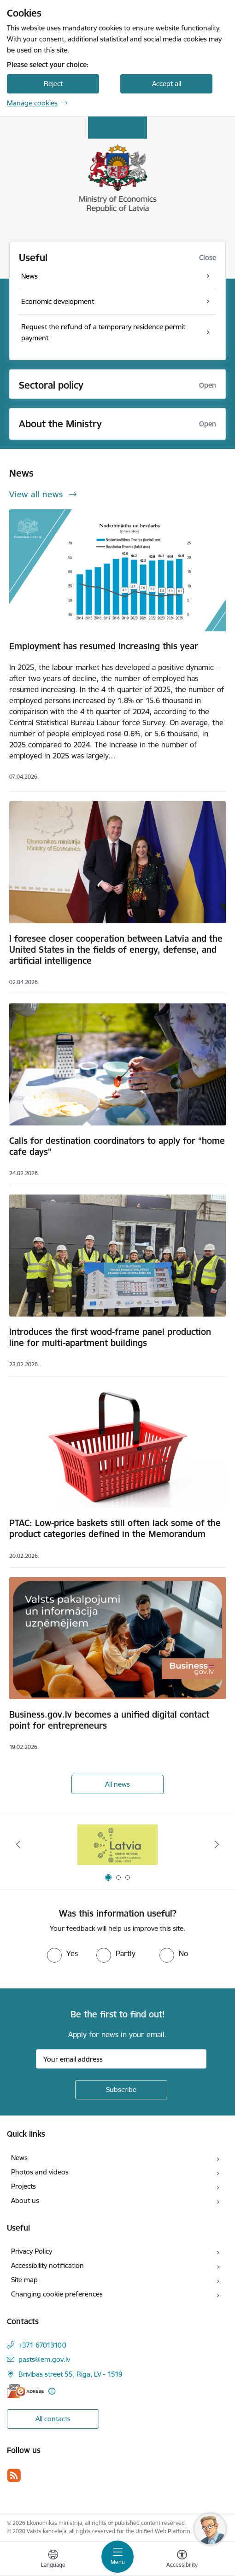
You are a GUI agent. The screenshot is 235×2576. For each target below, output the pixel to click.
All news (117, 1784)
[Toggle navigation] (117, 2557)
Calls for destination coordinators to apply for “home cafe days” (117, 1146)
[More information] (51, 2391)
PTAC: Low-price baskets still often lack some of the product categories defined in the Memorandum (115, 1528)
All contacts (52, 2418)
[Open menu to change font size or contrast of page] (182, 2559)
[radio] (62, 1953)
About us (25, 2200)
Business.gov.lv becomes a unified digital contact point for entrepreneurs (109, 1720)
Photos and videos (40, 2172)
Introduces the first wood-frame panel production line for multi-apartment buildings (110, 1337)
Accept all (166, 83)
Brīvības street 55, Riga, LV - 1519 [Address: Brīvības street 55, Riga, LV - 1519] (70, 2374)
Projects (23, 2186)
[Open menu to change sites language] (53, 2559)
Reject (53, 83)
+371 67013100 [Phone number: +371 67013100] (42, 2345)
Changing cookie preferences (57, 2294)
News (19, 2157)
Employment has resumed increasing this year (103, 646)
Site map (24, 2279)
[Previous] (18, 1844)
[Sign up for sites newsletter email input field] (121, 2059)
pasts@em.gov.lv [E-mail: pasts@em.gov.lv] (44, 2359)
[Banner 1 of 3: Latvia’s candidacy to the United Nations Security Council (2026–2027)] (117, 1844)
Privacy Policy (31, 2251)
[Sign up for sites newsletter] (121, 2089)
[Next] (217, 1844)
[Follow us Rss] (14, 2475)
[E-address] (25, 2391)
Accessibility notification (47, 2265)
